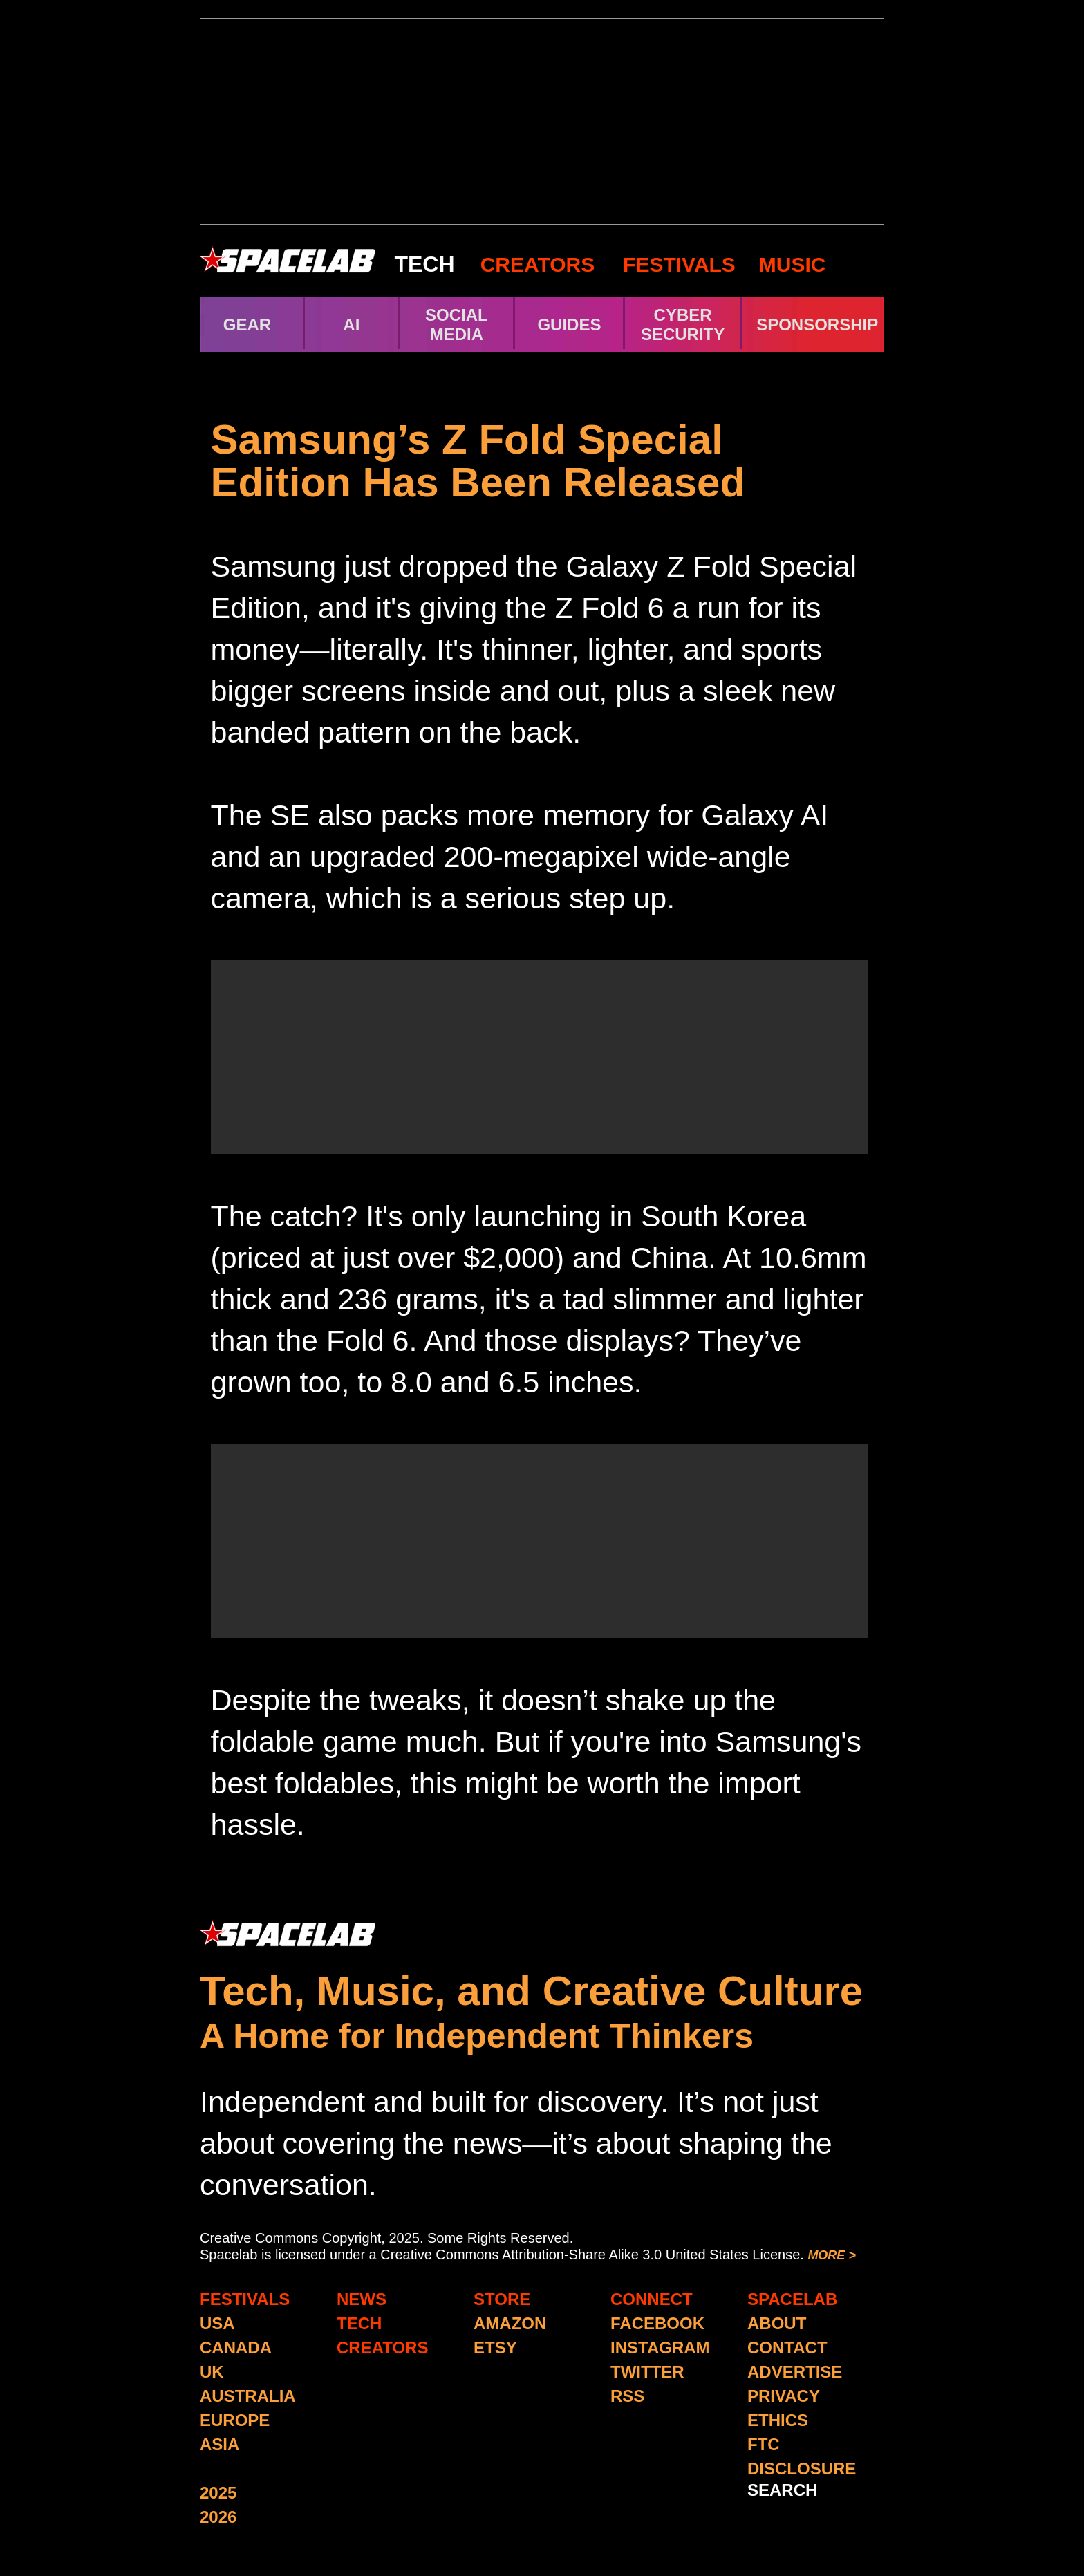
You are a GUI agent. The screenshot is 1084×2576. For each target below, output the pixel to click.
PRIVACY (783, 2396)
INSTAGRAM (660, 2347)
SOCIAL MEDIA (456, 325)
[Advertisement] (542, 121)
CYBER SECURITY (683, 325)
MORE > (831, 2255)
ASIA (219, 2444)
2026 (218, 2517)
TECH (424, 264)
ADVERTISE (794, 2371)
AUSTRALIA (248, 2396)
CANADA (236, 2347)
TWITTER (647, 2371)
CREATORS (537, 264)
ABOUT (776, 2323)
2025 (218, 2492)
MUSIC (790, 264)
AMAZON (510, 2323)
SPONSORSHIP (817, 324)
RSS (627, 2396)
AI (351, 324)
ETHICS (777, 2420)
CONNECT (651, 2299)
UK (212, 2371)
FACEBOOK (657, 2323)
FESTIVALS (679, 264)
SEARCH (782, 2490)
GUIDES (569, 324)
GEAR (247, 324)
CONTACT (787, 2347)
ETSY (495, 2347)
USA (217, 2323)
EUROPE (235, 2420)
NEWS (361, 2299)
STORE (502, 2299)
